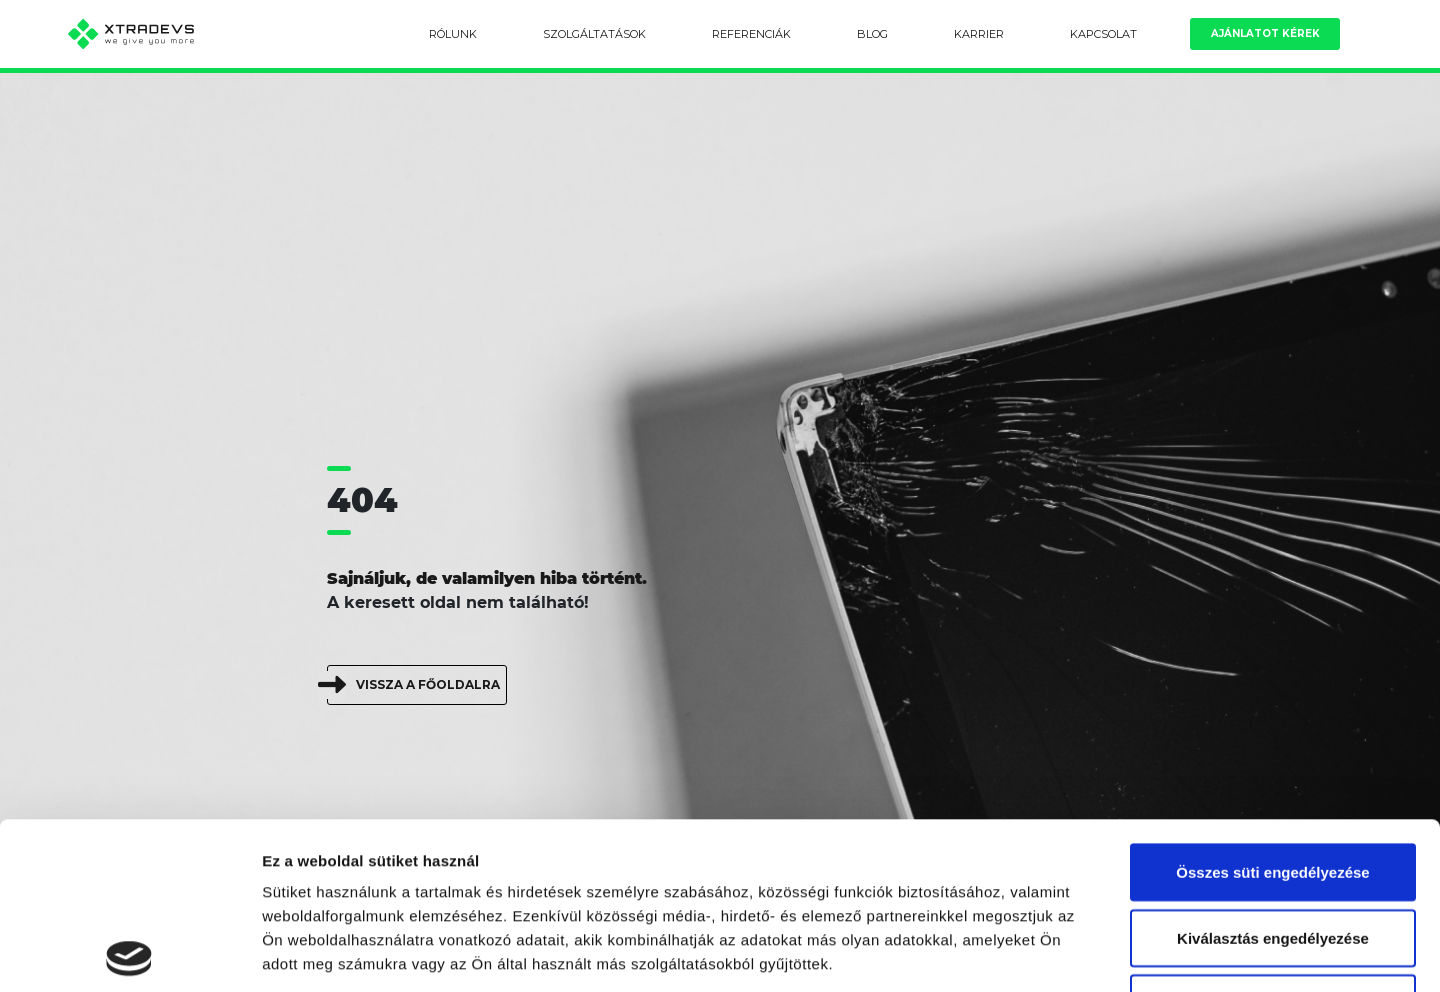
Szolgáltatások (594, 34)
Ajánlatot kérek (1265, 33)
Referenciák (751, 34)
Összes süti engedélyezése (1272, 705)
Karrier (979, 34)
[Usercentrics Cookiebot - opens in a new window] (129, 953)
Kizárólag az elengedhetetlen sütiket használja (1273, 848)
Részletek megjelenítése (1136, 952)
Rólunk (453, 34)
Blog (872, 34)
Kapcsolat (1103, 34)
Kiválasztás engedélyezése (1273, 771)
